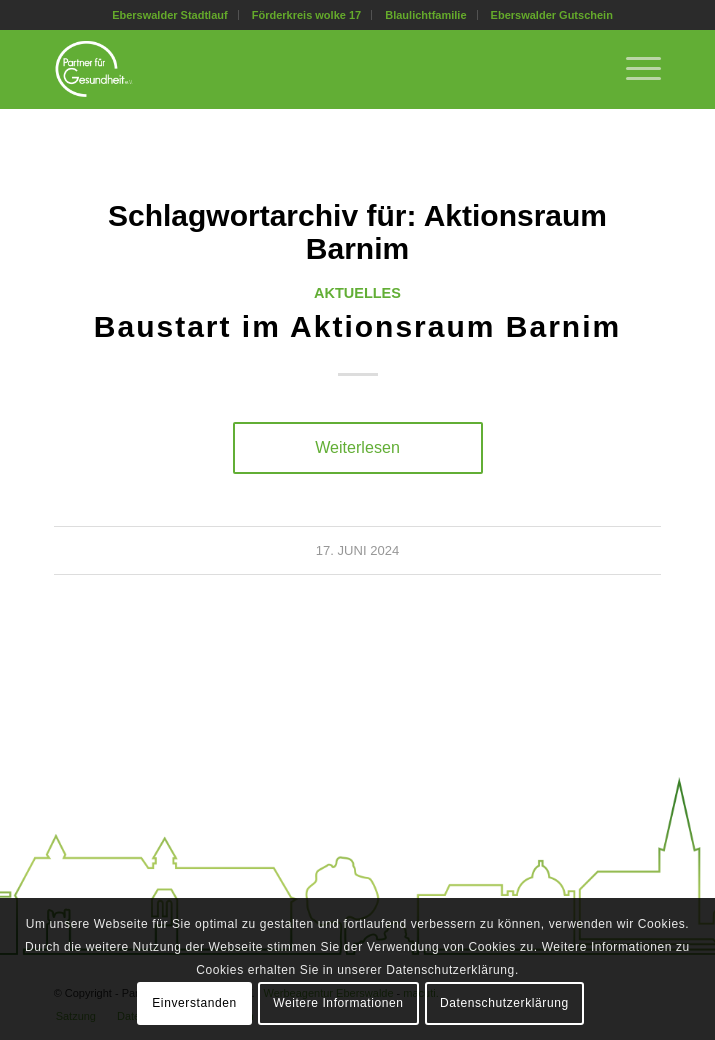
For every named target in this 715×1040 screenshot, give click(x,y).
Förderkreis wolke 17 (306, 15)
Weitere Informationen (338, 1003)
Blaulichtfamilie (425, 15)
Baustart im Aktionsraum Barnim (357, 326)
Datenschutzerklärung (504, 1003)
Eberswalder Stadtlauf (170, 15)
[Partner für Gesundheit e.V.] (297, 69)
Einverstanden (194, 1003)
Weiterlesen (357, 447)
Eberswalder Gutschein (552, 15)
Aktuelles (357, 293)
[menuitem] (170, 15)
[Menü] (633, 69)
